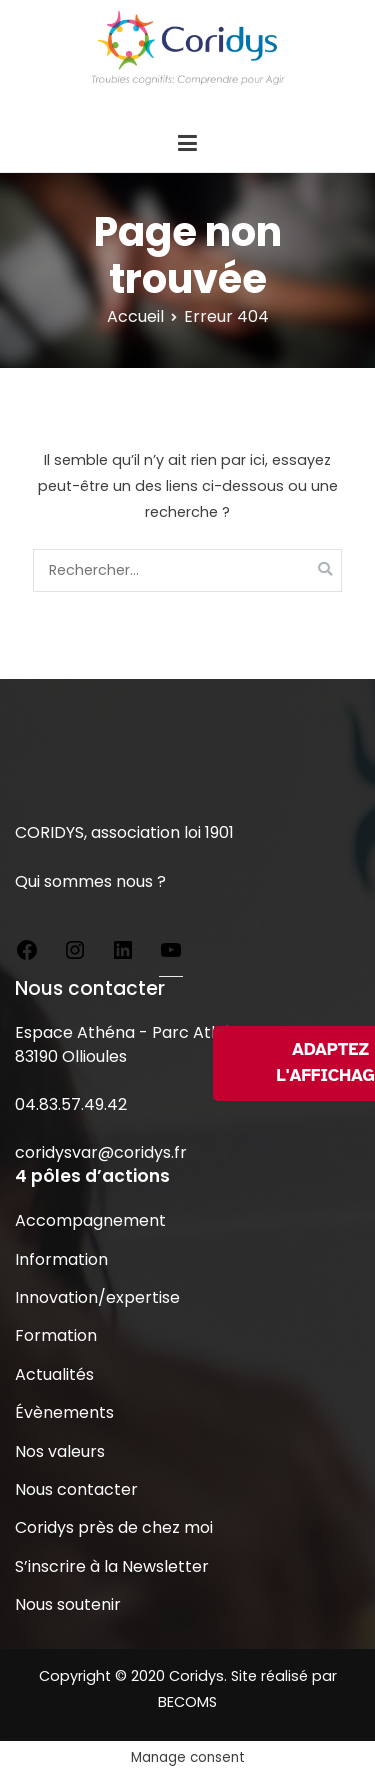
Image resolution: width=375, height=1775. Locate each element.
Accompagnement (90, 1220)
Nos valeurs (60, 1451)
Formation (56, 1335)
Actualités (54, 1374)
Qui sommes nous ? (90, 881)
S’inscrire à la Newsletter (112, 1566)
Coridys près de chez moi (114, 1527)
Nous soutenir (68, 1604)
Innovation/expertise (97, 1297)
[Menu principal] (187, 144)
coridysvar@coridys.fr (101, 1152)
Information (61, 1259)
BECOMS (187, 1702)
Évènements (64, 1412)
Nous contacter (76, 1489)
